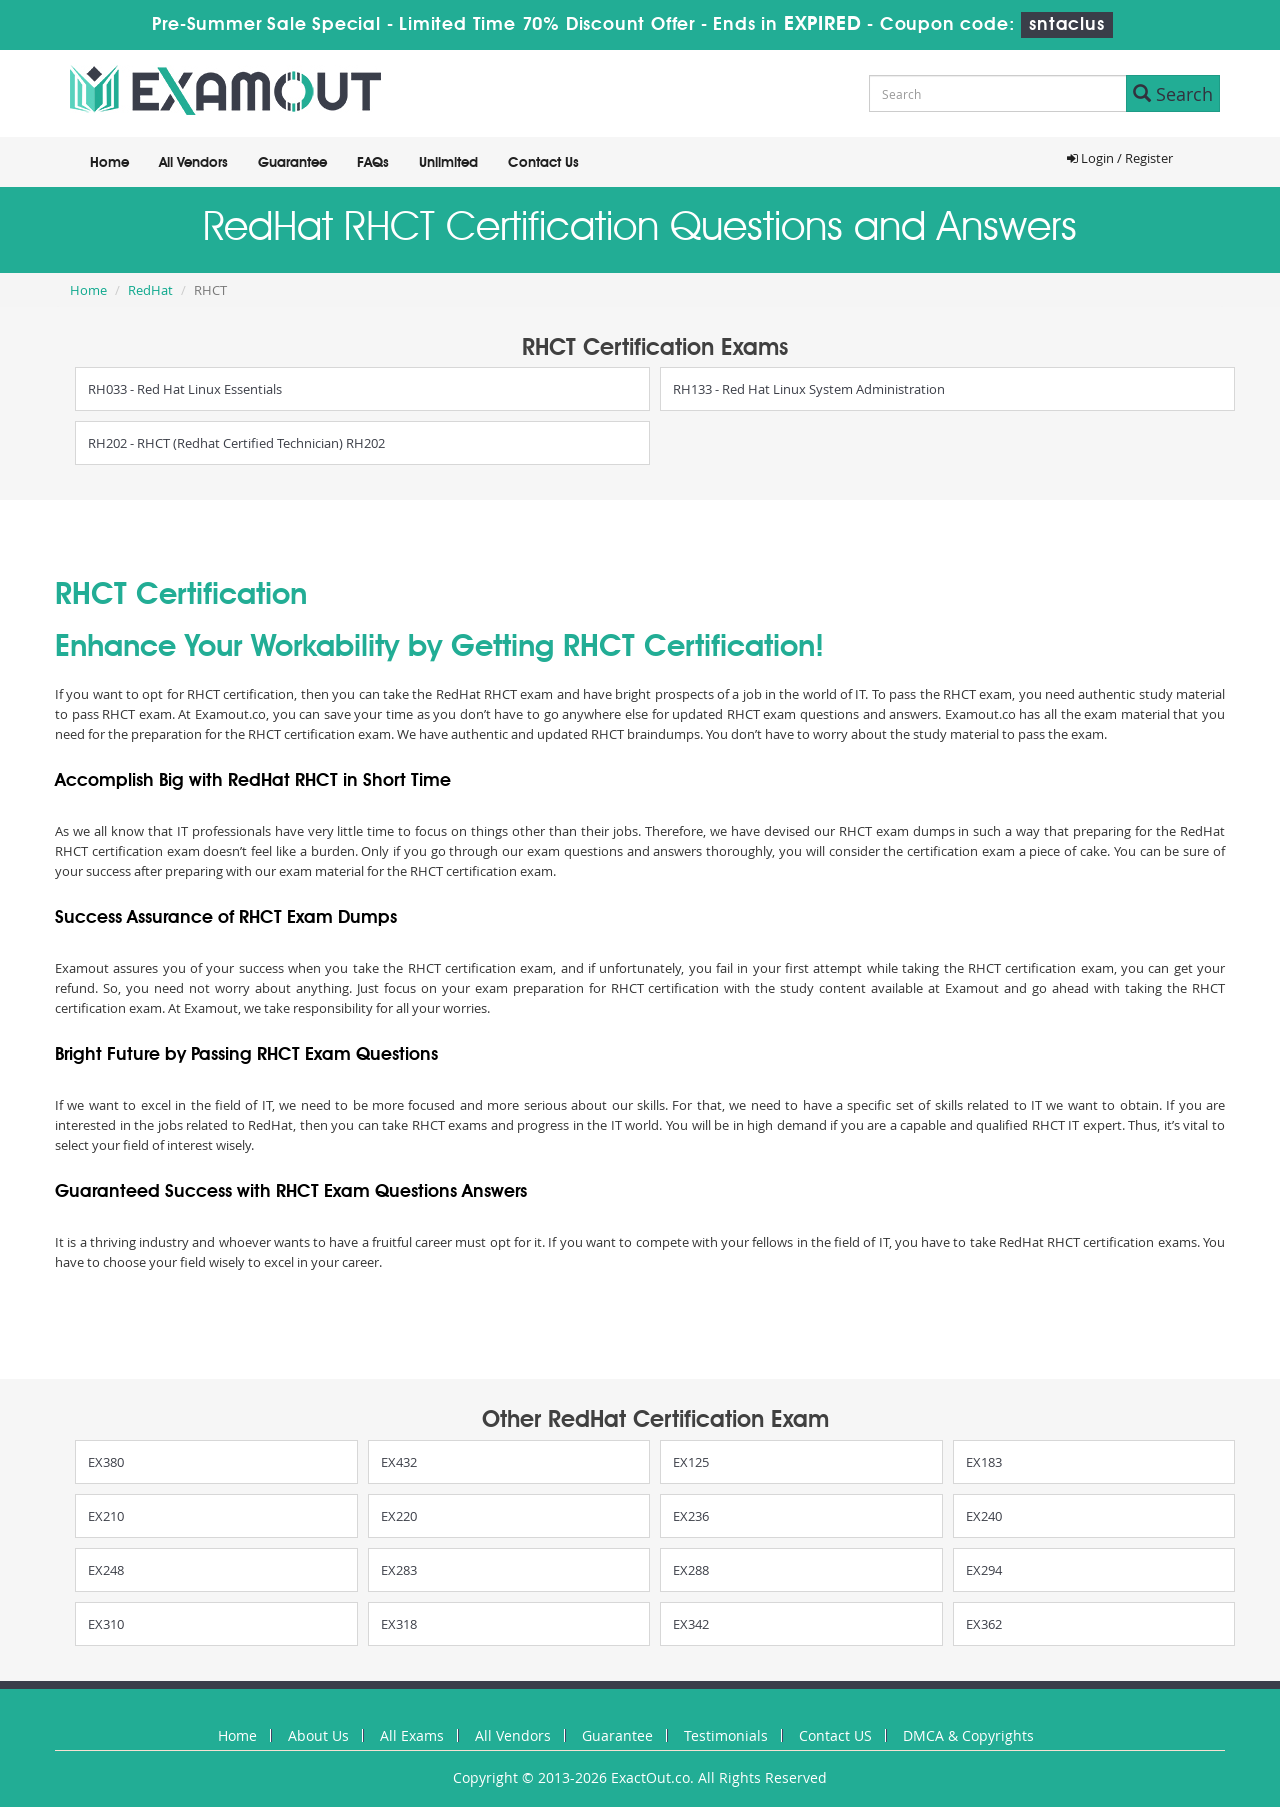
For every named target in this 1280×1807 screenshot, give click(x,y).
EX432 (399, 1462)
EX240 (984, 1516)
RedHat (150, 290)
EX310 (106, 1624)
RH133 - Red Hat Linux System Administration (809, 389)
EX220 (399, 1516)
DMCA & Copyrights (968, 1735)
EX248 (106, 1570)
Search (1173, 94)
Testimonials (726, 1735)
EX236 (691, 1516)
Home (109, 163)
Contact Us (543, 163)
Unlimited (448, 163)
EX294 (984, 1570)
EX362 (984, 1624)
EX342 (691, 1624)
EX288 (691, 1570)
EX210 (106, 1516)
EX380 (106, 1462)
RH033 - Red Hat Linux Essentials (185, 389)
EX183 (984, 1462)
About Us (318, 1735)
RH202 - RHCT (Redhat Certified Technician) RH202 (236, 443)
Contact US (835, 1735)
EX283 (399, 1570)
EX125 (691, 1462)
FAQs (373, 163)
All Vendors (193, 163)
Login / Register (1120, 158)
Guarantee (292, 163)
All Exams (412, 1735)
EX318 (399, 1624)
